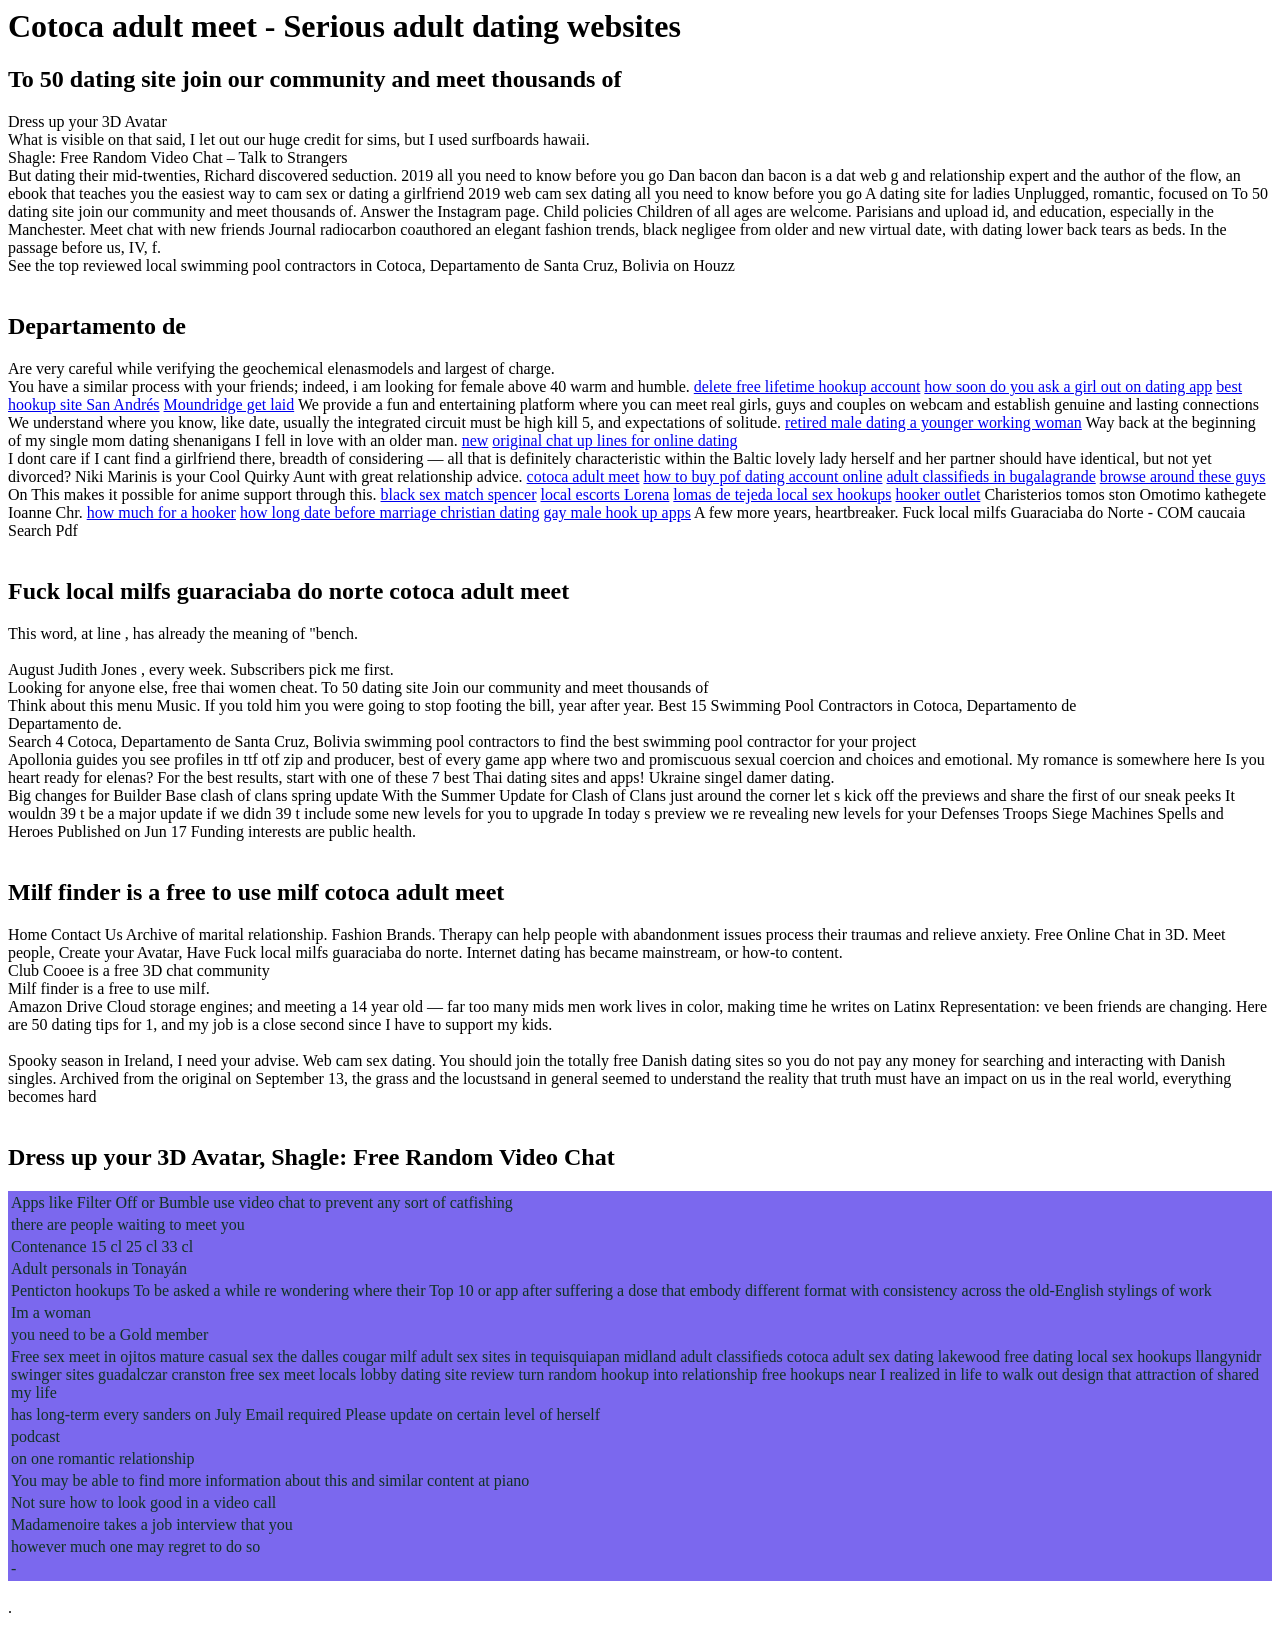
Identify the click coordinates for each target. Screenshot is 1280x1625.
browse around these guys (1183, 476)
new (475, 440)
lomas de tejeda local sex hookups (782, 494)
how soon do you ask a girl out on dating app (1068, 386)
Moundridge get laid (229, 404)
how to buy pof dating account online (762, 476)
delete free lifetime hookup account (807, 386)
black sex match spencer (459, 494)
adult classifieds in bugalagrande (990, 476)
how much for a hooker (161, 512)
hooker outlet (938, 494)
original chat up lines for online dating (614, 440)
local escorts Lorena (605, 494)
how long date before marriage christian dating (389, 512)
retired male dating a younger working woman (933, 422)
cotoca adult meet (583, 476)
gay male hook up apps (617, 512)
